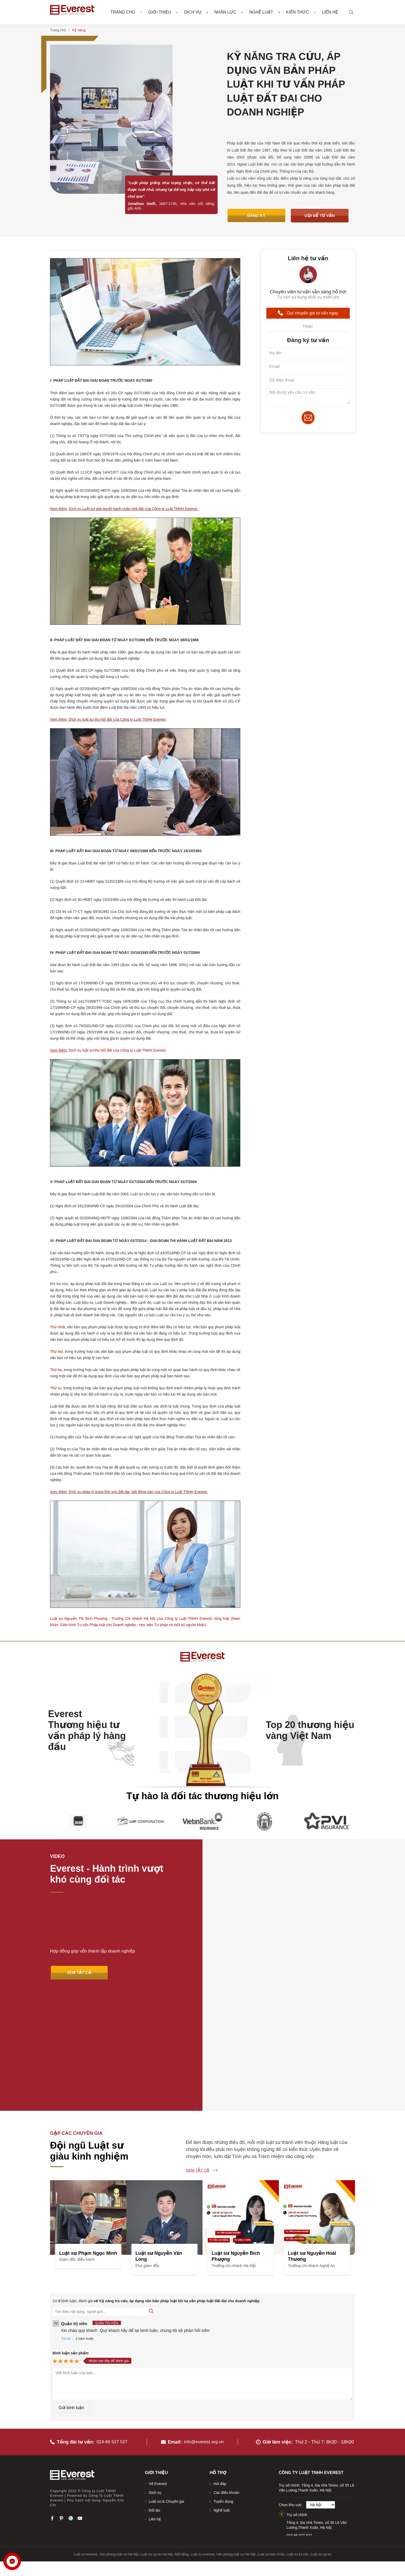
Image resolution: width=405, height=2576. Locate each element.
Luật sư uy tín (321, 2436)
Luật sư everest (85, 2436)
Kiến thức (301, 12)
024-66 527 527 (112, 2324)
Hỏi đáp (219, 2366)
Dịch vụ (196, 12)
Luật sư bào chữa (270, 2436)
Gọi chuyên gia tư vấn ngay (308, 314)
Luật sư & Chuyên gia (166, 2383)
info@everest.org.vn (204, 2324)
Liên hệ (330, 12)
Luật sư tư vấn (297, 2436)
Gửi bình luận (71, 2292)
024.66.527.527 (299, 2417)
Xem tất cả (197, 2055)
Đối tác (154, 2392)
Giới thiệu (163, 12)
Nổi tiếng (182, 2436)
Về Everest (158, 2366)
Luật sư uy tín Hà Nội (156, 2436)
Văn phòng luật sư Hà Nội (119, 2436)
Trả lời (66, 2224)
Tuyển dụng (223, 2383)
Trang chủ (122, 12)
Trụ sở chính (297, 2397)
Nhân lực (228, 12)
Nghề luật (264, 12)
